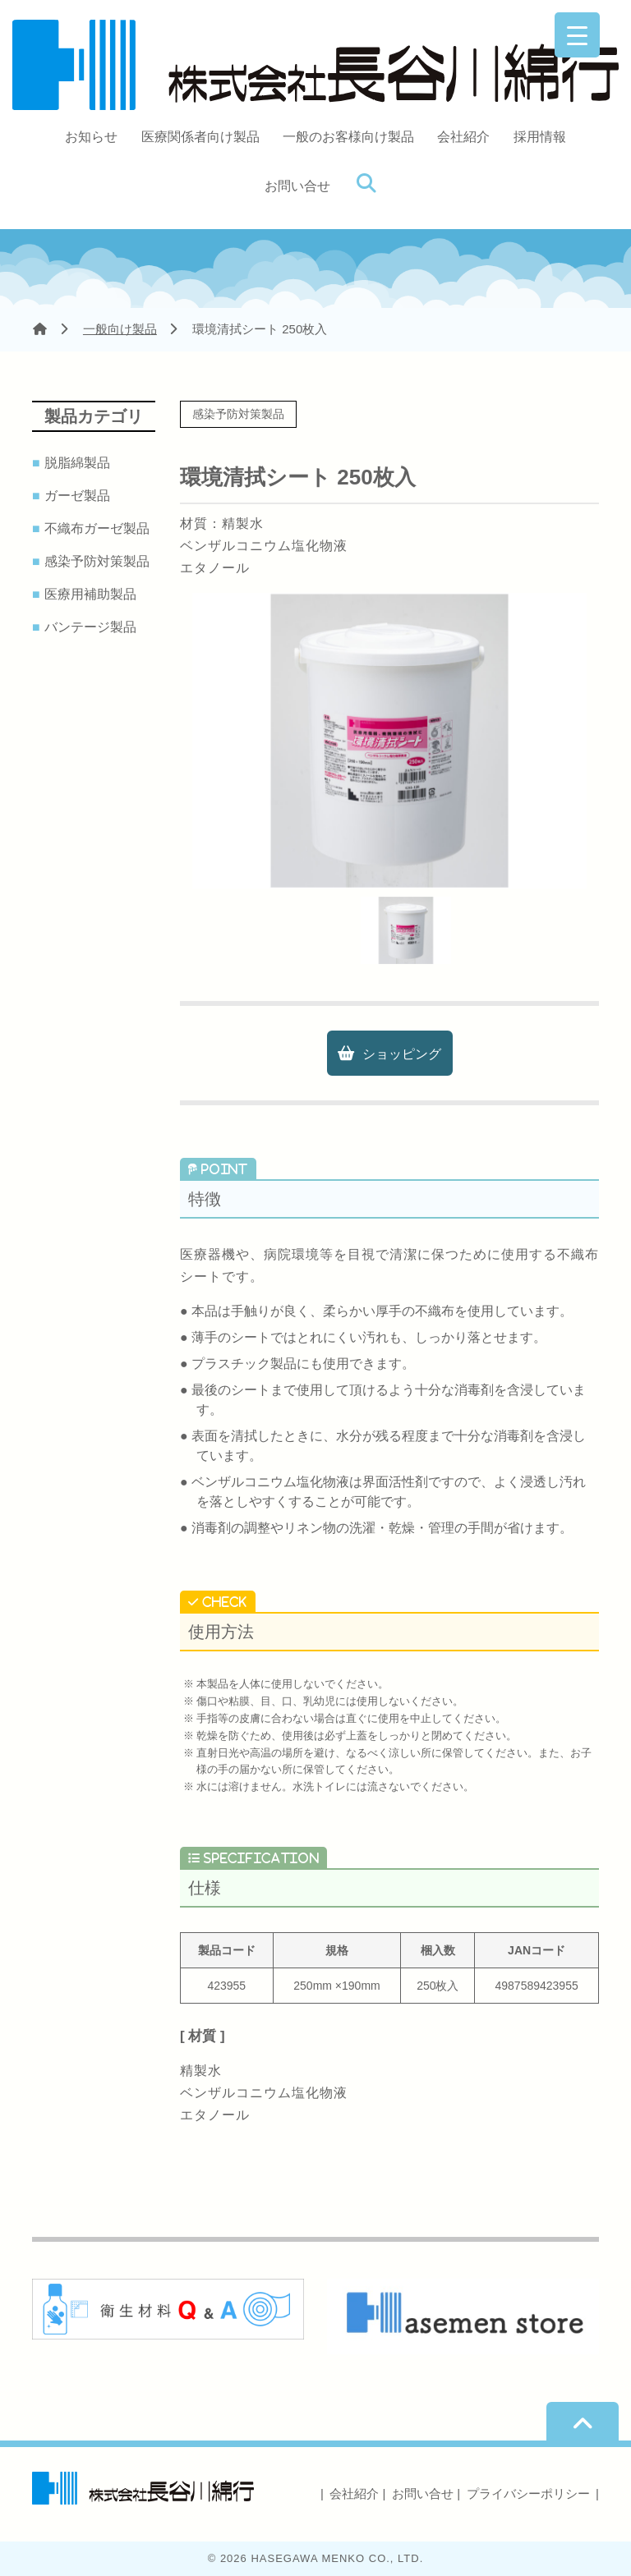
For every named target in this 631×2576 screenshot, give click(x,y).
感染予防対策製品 (99, 561)
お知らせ (91, 137)
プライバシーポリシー (528, 2493)
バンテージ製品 (92, 627)
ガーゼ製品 (79, 496)
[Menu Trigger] (577, 34)
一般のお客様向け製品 (348, 137)
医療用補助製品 (92, 594)
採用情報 (540, 137)
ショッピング (401, 1054)
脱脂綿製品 (79, 463)
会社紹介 (463, 137)
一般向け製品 (120, 329)
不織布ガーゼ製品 (99, 528)
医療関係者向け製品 (200, 137)
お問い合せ (297, 186)
